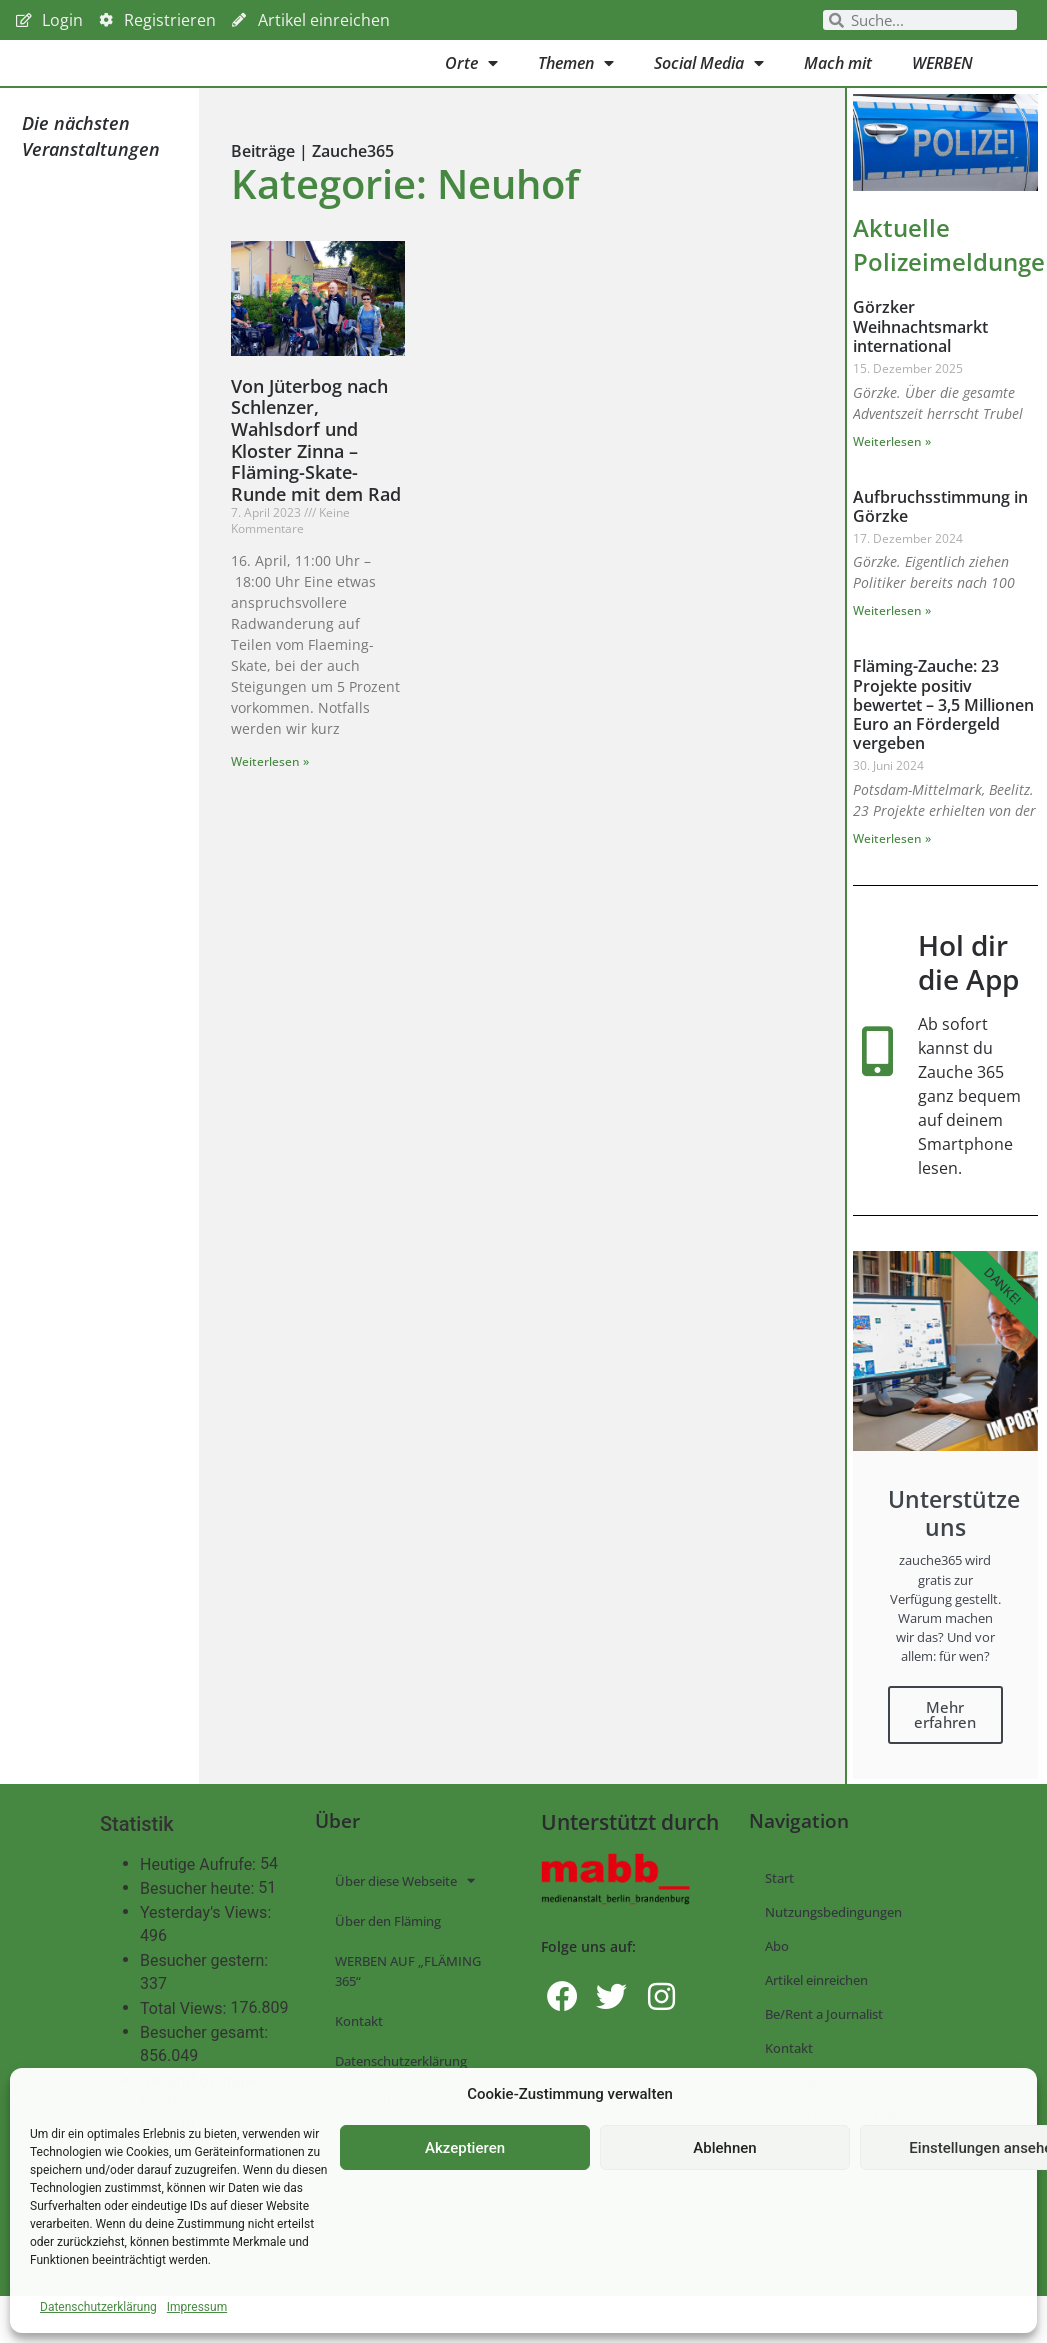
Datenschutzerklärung (98, 2307)
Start (779, 1906)
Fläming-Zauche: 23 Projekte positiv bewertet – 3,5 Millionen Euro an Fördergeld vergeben (943, 733)
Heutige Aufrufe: (200, 1894)
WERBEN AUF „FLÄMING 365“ (408, 1999)
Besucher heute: (199, 1918)
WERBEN (942, 77)
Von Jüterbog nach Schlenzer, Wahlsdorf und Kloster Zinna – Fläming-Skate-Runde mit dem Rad (316, 468)
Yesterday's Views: (207, 1942)
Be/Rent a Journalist (824, 2042)
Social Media (709, 77)
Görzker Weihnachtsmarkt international (920, 355)
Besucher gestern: (206, 1990)
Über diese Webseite (405, 1909)
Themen (576, 77)
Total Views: (185, 2038)
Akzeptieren (465, 2148)
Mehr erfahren (945, 1742)
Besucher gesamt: (206, 2062)
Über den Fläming (388, 1949)
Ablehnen (724, 2148)
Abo (777, 1974)
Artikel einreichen (816, 2008)
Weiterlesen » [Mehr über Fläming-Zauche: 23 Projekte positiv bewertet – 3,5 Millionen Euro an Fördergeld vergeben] (892, 866)
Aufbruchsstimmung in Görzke (940, 534)
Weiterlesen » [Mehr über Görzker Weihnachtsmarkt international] (892, 469)
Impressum (197, 2307)
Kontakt (359, 2049)
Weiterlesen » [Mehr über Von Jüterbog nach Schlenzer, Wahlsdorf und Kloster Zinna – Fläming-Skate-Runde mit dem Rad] (270, 789)
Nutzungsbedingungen (833, 1940)
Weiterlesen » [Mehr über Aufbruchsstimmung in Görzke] (892, 639)
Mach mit (838, 77)
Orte (471, 77)
